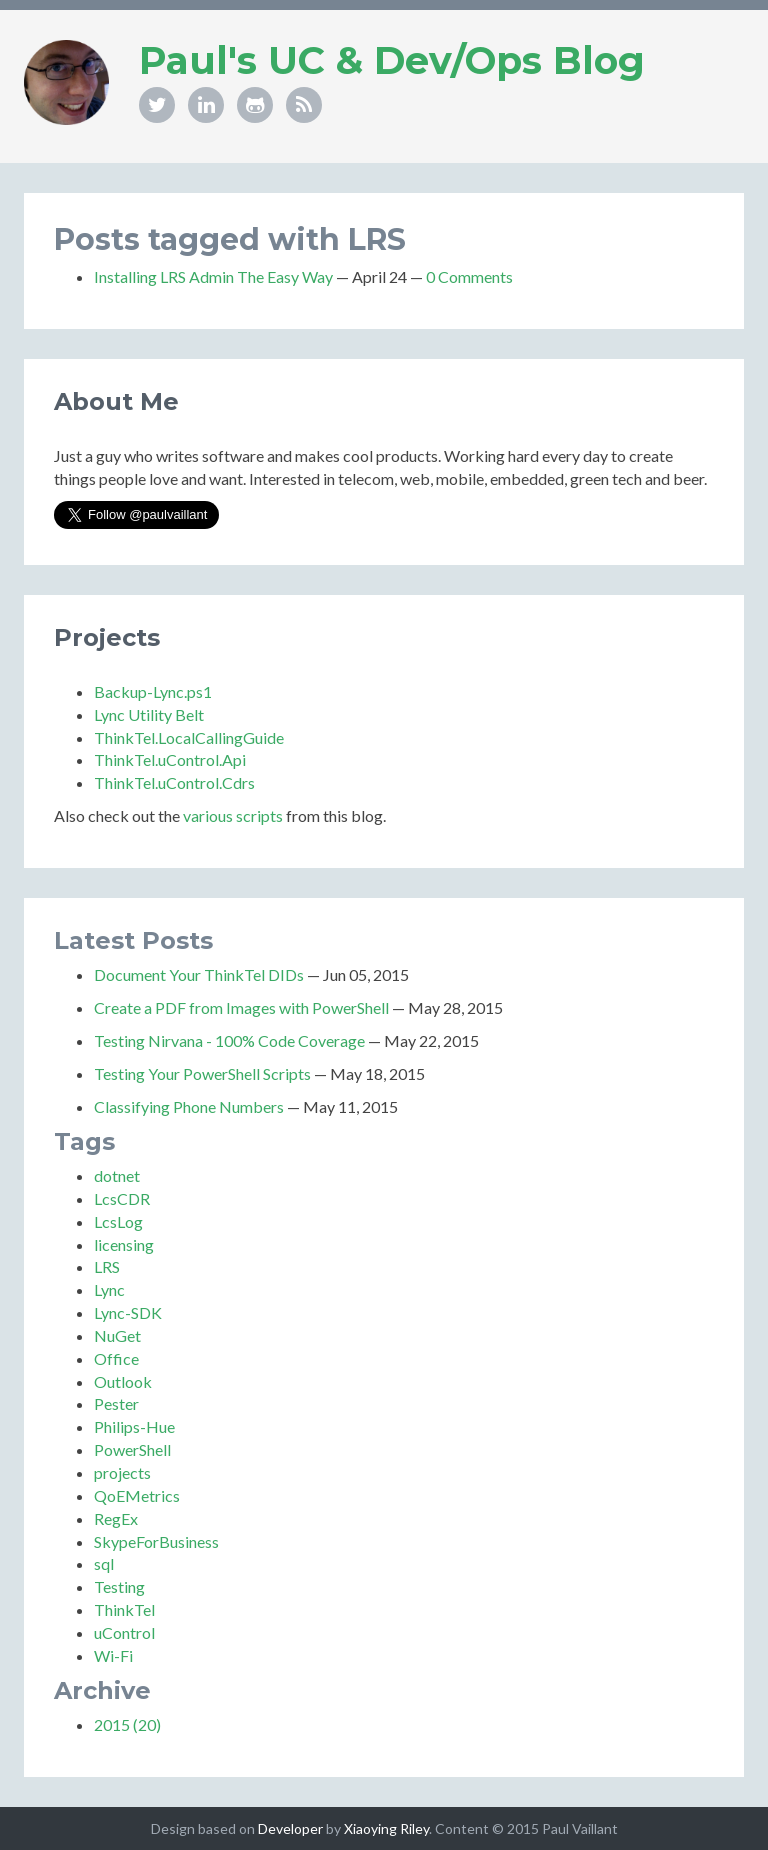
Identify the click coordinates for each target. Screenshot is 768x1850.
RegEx (116, 1518)
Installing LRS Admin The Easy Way (213, 276)
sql (104, 1563)
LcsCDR (122, 1198)
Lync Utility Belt (149, 714)
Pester (116, 1403)
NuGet (117, 1335)
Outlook (123, 1381)
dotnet (117, 1175)
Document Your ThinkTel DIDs (199, 974)
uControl (124, 1632)
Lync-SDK (128, 1312)
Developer (290, 1828)
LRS (107, 1266)
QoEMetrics (137, 1495)
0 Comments (469, 276)
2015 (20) (127, 1724)
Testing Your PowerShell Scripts (202, 1073)
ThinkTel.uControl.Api (170, 759)
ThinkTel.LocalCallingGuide (189, 737)
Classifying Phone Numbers (189, 1106)
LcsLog (118, 1221)
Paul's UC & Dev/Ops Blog (392, 60)
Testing (119, 1586)
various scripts (233, 815)
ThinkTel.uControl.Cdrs (174, 782)
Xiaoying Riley (386, 1828)
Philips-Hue (134, 1426)
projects (122, 1472)
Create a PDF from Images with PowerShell (241, 1007)
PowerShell (132, 1449)
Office (116, 1358)
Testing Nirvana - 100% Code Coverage (229, 1040)
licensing (124, 1244)
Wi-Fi (113, 1655)
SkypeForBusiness (156, 1541)
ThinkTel (124, 1609)
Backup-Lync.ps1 (153, 691)
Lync (109, 1289)
